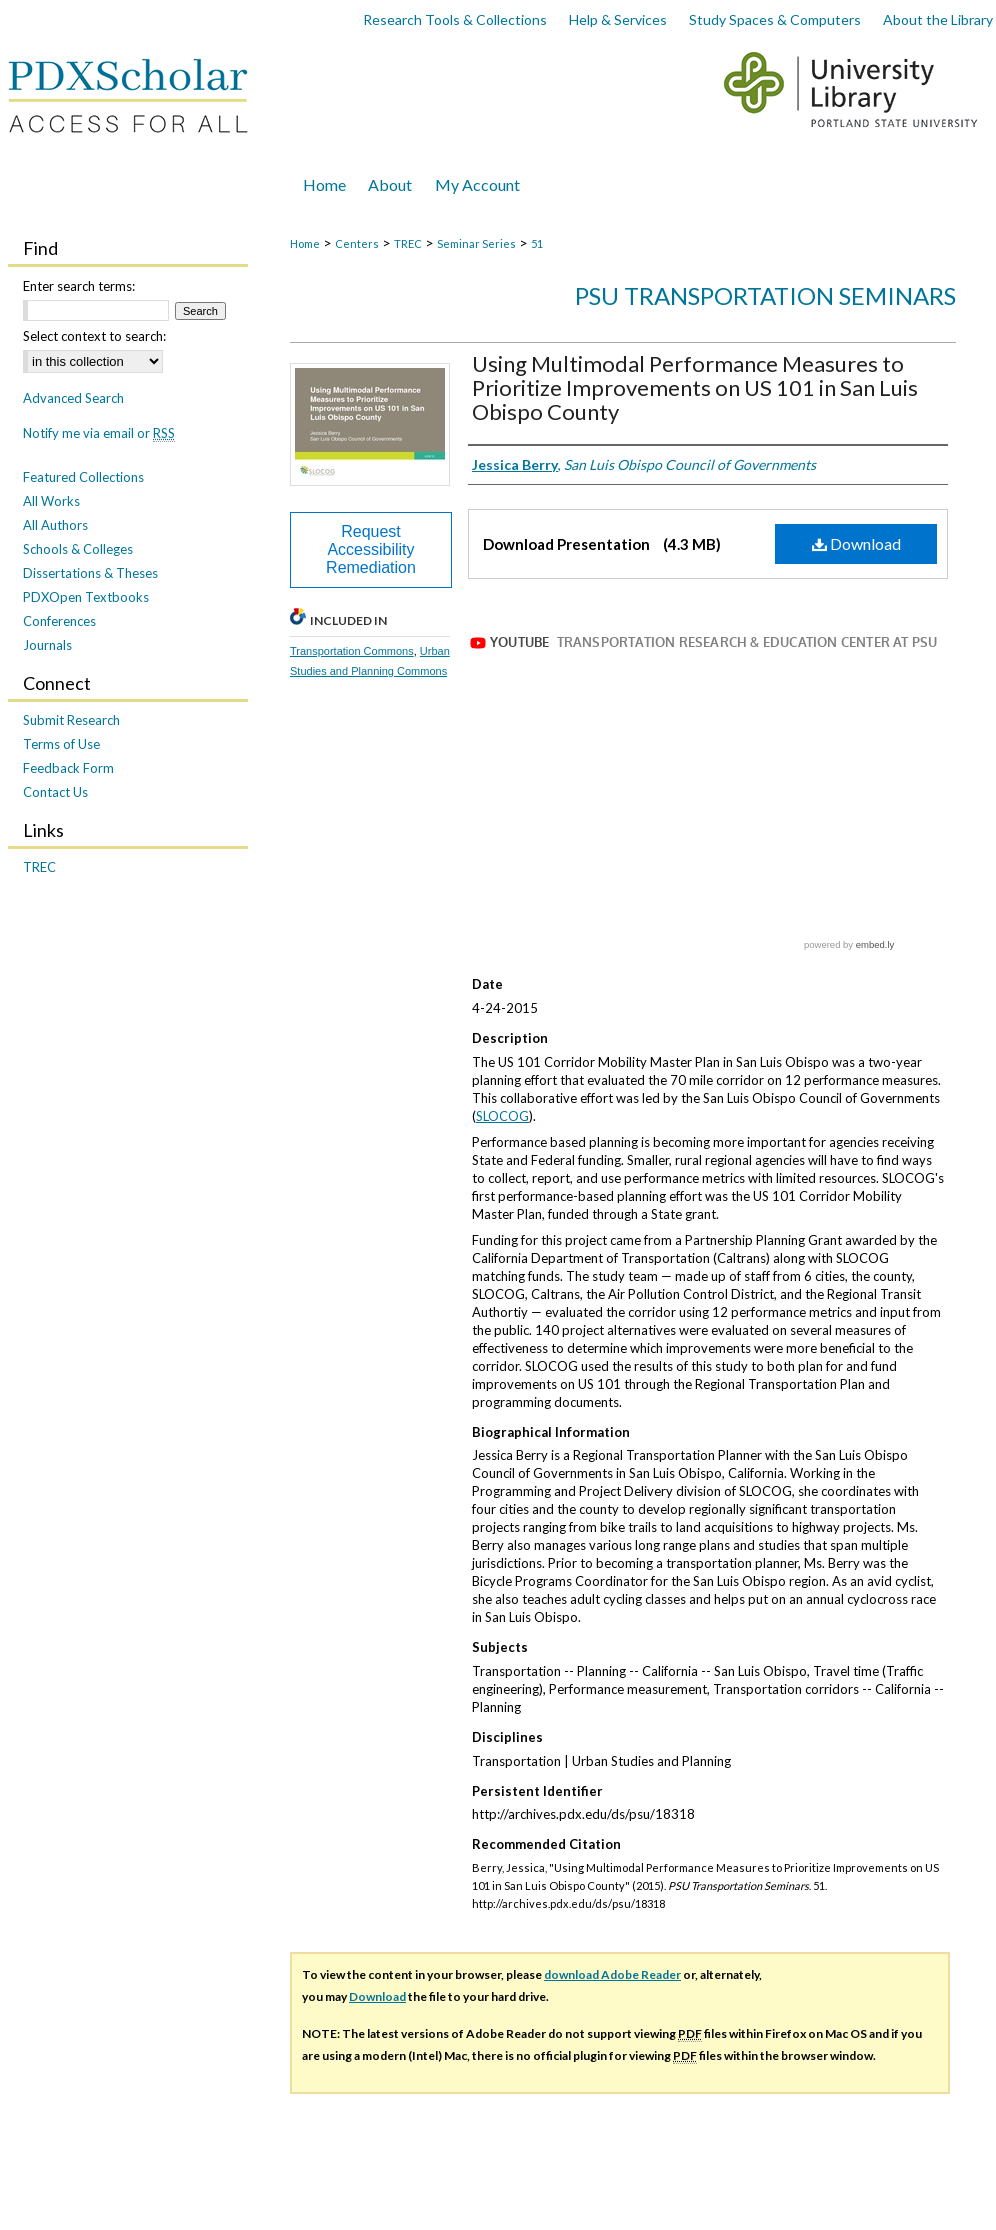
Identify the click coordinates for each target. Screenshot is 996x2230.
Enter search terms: (79, 286)
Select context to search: (94, 336)
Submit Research (71, 720)
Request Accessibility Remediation (371, 549)
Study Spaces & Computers (775, 19)
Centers (357, 243)
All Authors (55, 525)
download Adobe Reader (612, 1849)
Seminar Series (476, 243)
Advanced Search (73, 398)
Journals (47, 645)
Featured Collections (83, 477)
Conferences (59, 621)
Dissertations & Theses (90, 573)
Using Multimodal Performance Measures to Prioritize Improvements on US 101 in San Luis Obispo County (695, 387)
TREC (408, 243)
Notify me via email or (99, 433)
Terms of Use (61, 744)
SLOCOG (502, 991)
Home (305, 243)
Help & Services (618, 19)
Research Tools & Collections (455, 19)
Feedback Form (68, 768)
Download (856, 543)
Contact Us (55, 792)
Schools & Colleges (78, 549)
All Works (51, 501)
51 (537, 243)
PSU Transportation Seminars (765, 295)
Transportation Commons (352, 651)
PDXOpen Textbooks (86, 597)
